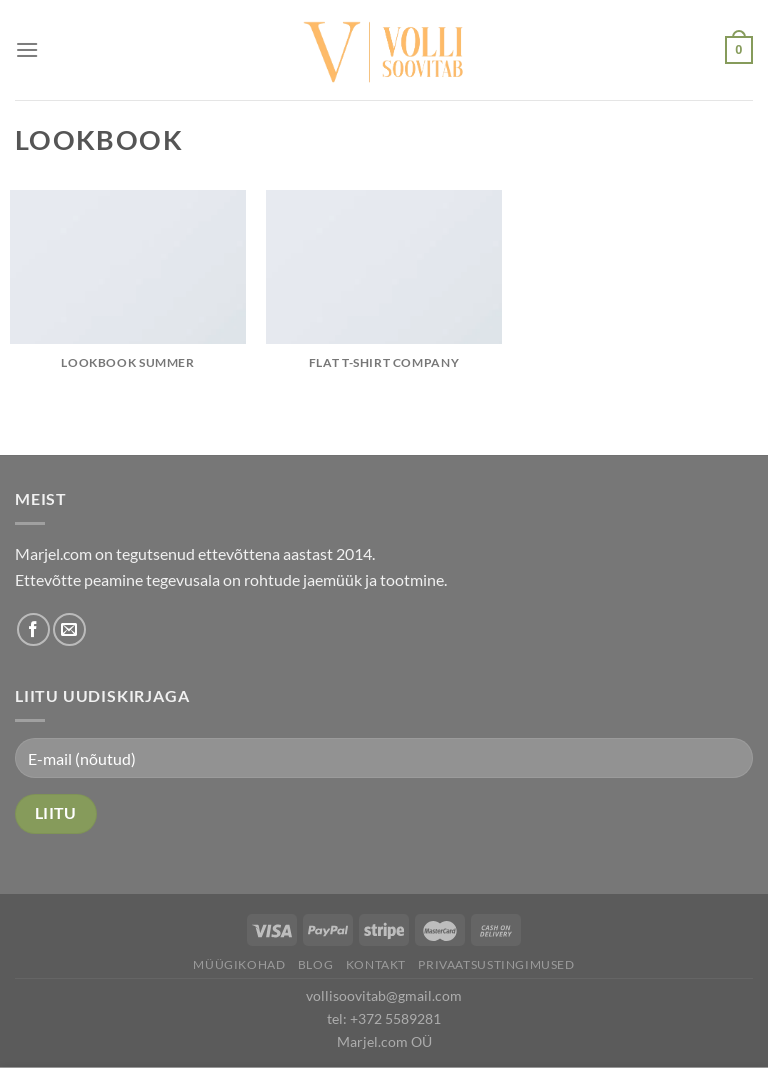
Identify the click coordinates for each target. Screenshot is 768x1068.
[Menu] (27, 49)
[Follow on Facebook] (33, 629)
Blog (315, 964)
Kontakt (376, 964)
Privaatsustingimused (496, 964)
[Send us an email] (69, 629)
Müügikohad (239, 964)
